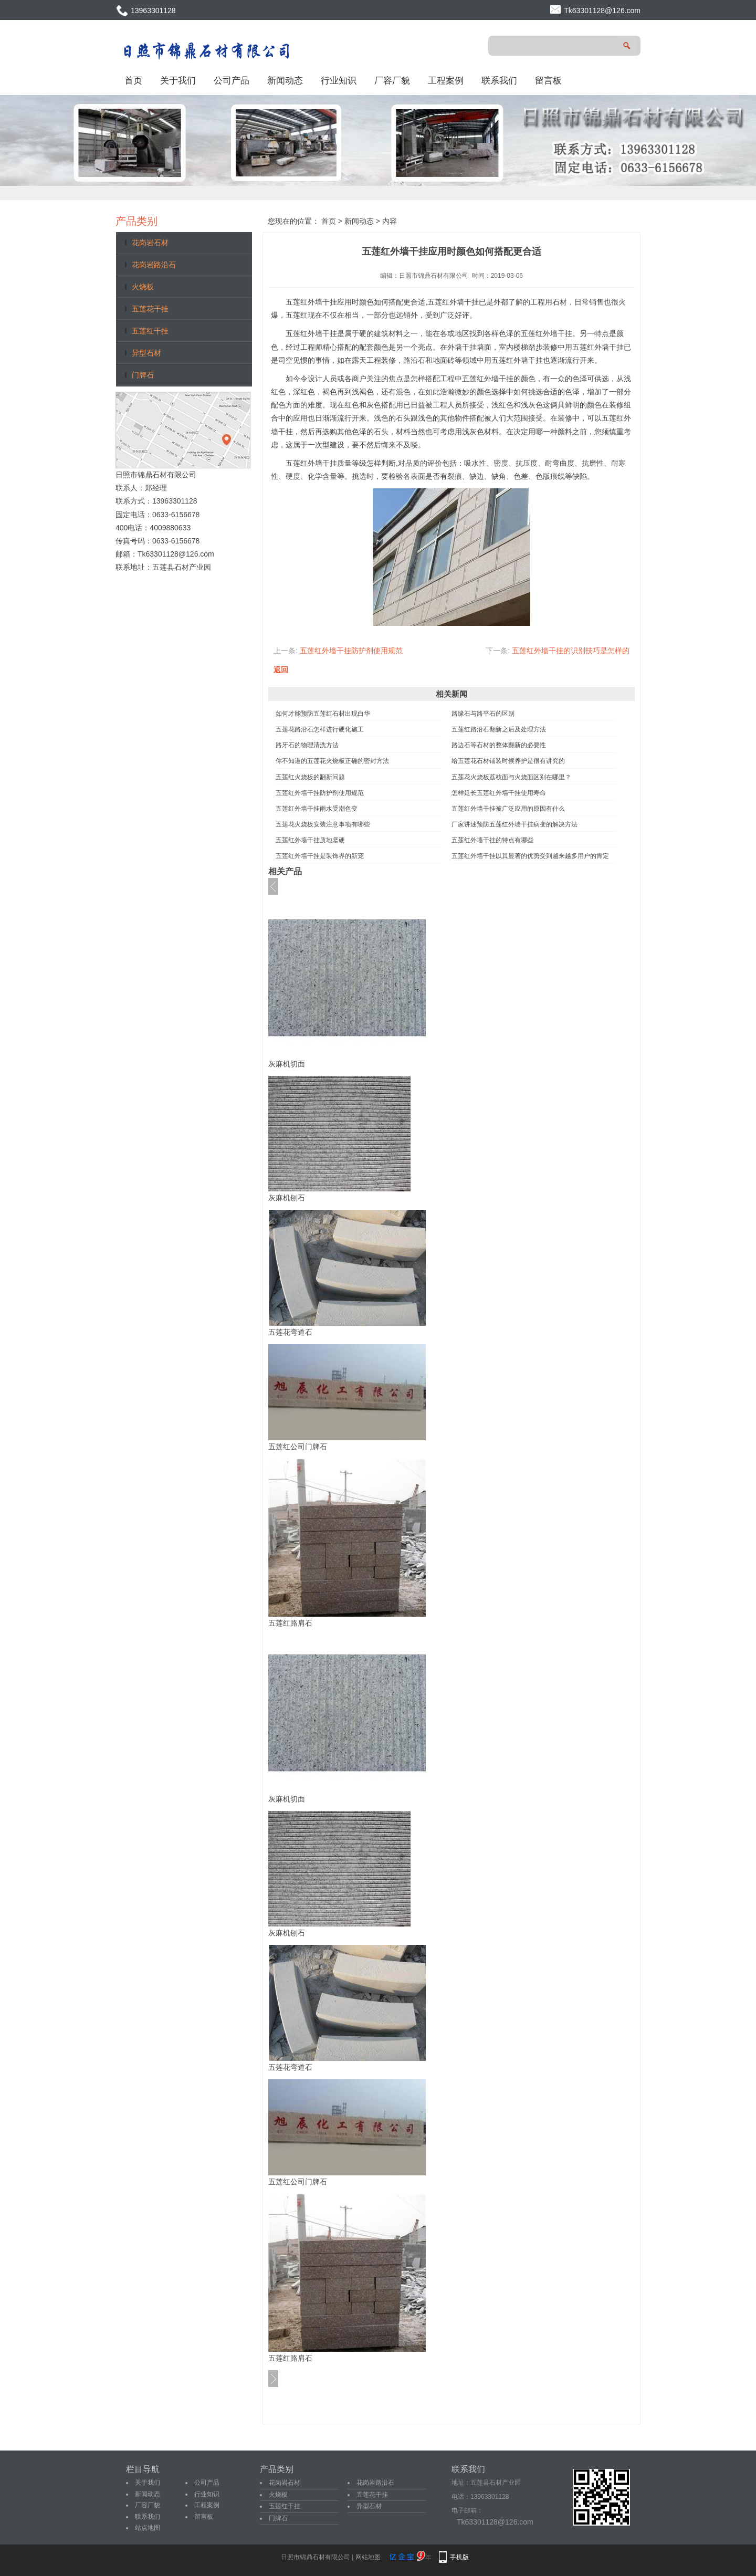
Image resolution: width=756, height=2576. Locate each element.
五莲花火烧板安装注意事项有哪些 (323, 824)
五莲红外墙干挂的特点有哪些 (492, 840)
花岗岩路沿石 (154, 264)
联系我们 (499, 80)
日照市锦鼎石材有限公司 (433, 275)
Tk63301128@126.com (602, 10)
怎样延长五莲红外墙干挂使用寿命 (499, 793)
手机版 (459, 2557)
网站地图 (368, 2557)
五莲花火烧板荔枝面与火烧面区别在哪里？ (511, 777)
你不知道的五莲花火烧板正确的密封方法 (332, 761)
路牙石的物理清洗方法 (307, 745)
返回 (281, 669)
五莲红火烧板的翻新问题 (310, 777)
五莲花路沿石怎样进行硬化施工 (320, 729)
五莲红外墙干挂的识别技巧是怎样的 (570, 650)
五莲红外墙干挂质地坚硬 (310, 840)
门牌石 (143, 375)
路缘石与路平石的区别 (483, 713)
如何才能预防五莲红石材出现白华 (323, 713)
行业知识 (338, 80)
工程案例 (446, 80)
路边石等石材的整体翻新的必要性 (499, 745)
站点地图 (147, 2527)
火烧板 (143, 286)
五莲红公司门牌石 (297, 1446)
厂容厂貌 (392, 80)
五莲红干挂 (150, 331)
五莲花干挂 (150, 309)
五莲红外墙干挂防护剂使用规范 (351, 650)
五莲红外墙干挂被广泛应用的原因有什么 (508, 808)
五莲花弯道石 (290, 1332)
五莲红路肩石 (290, 1623)
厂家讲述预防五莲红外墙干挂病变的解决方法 (515, 824)
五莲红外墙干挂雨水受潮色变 (317, 808)
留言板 (548, 80)
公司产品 (231, 80)
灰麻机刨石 (286, 1197)
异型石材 (146, 353)
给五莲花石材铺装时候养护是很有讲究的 (508, 761)
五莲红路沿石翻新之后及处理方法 (499, 729)
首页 (133, 80)
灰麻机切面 (286, 1064)
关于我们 (178, 80)
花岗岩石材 (150, 242)
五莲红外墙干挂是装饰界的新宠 (320, 856)
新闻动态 (285, 80)
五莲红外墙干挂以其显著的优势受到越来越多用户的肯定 (530, 856)
